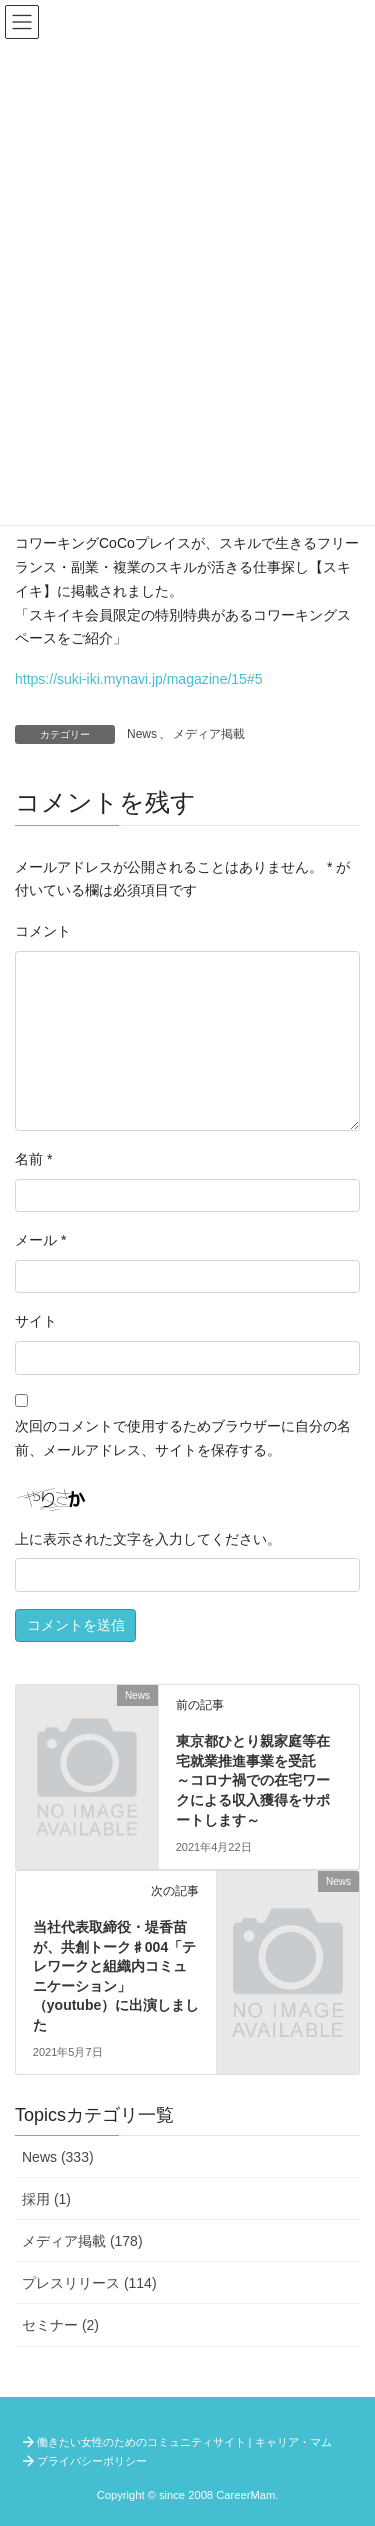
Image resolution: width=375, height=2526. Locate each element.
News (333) (58, 2157)
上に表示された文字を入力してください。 (148, 1539)
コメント (43, 931)
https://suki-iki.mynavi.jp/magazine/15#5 (138, 679)
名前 (33, 1159)
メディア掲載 (209, 734)
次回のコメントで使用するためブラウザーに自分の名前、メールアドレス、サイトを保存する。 (183, 1438)
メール (40, 1240)
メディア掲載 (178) (82, 2241)
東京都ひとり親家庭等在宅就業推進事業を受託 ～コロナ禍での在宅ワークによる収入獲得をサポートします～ (253, 1780)
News (142, 734)
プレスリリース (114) (89, 2283)
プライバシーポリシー (92, 2461)
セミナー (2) (60, 2325)
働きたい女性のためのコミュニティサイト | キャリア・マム (184, 2442)
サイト (36, 1321)
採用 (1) (46, 2199)
